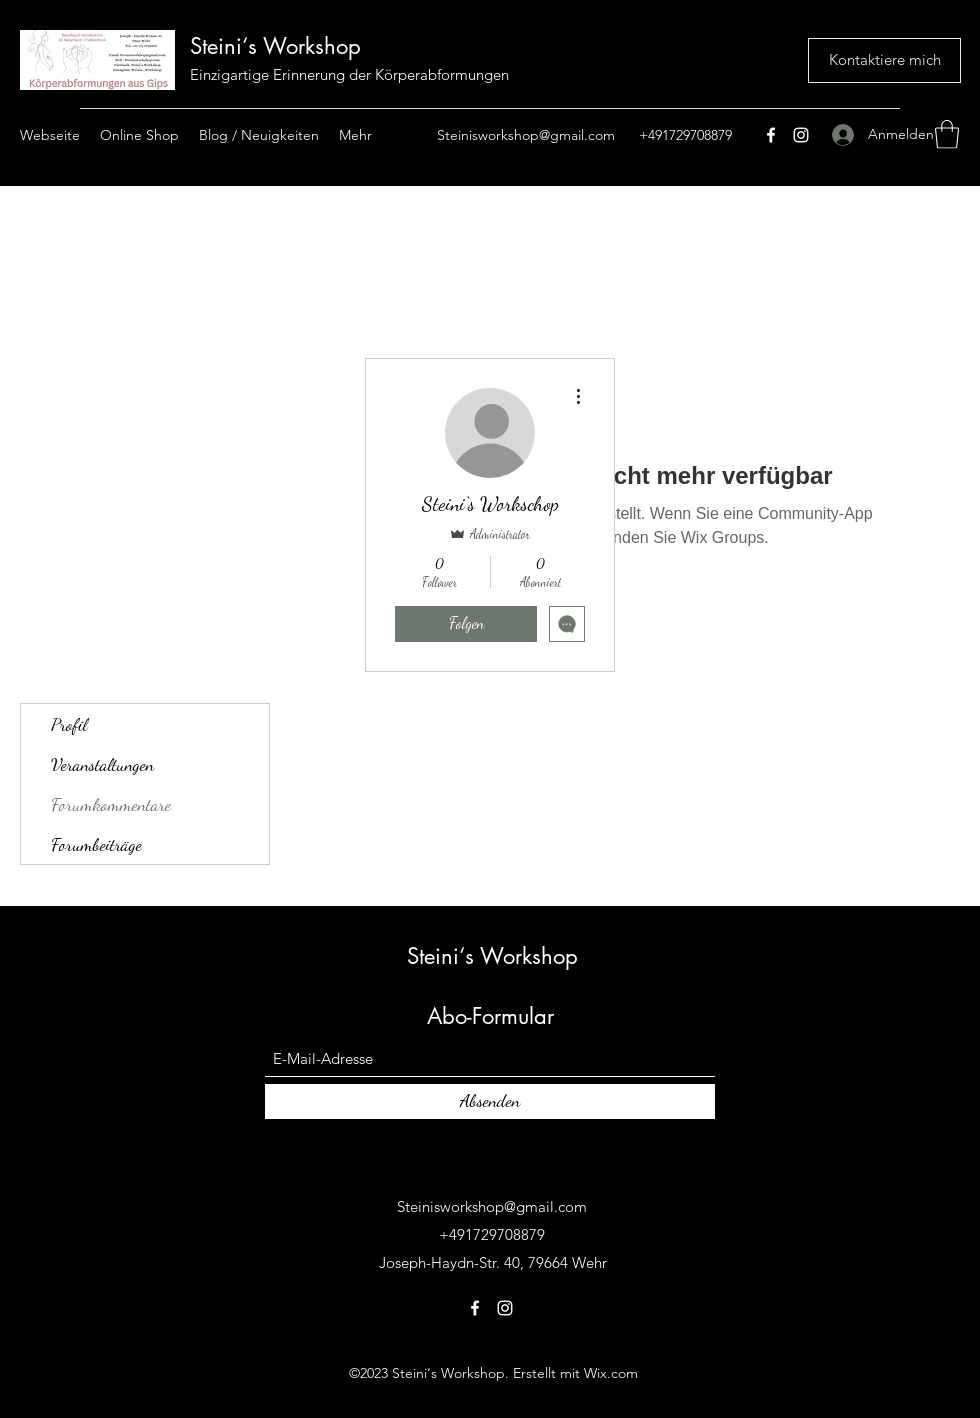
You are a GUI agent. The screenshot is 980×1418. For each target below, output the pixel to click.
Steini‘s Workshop (275, 46)
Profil (69, 724)
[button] (947, 134)
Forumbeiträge (96, 844)
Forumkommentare (111, 804)
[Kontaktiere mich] (884, 60)
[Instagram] (801, 135)
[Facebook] (771, 135)
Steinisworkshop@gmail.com (526, 135)
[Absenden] (490, 1101)
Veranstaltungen (102, 764)
